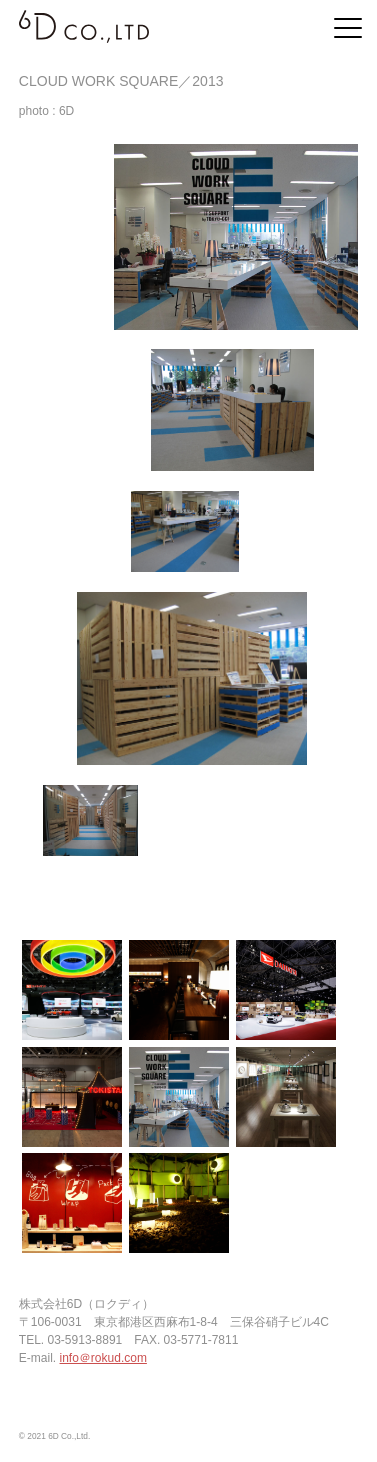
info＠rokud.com (103, 1358)
